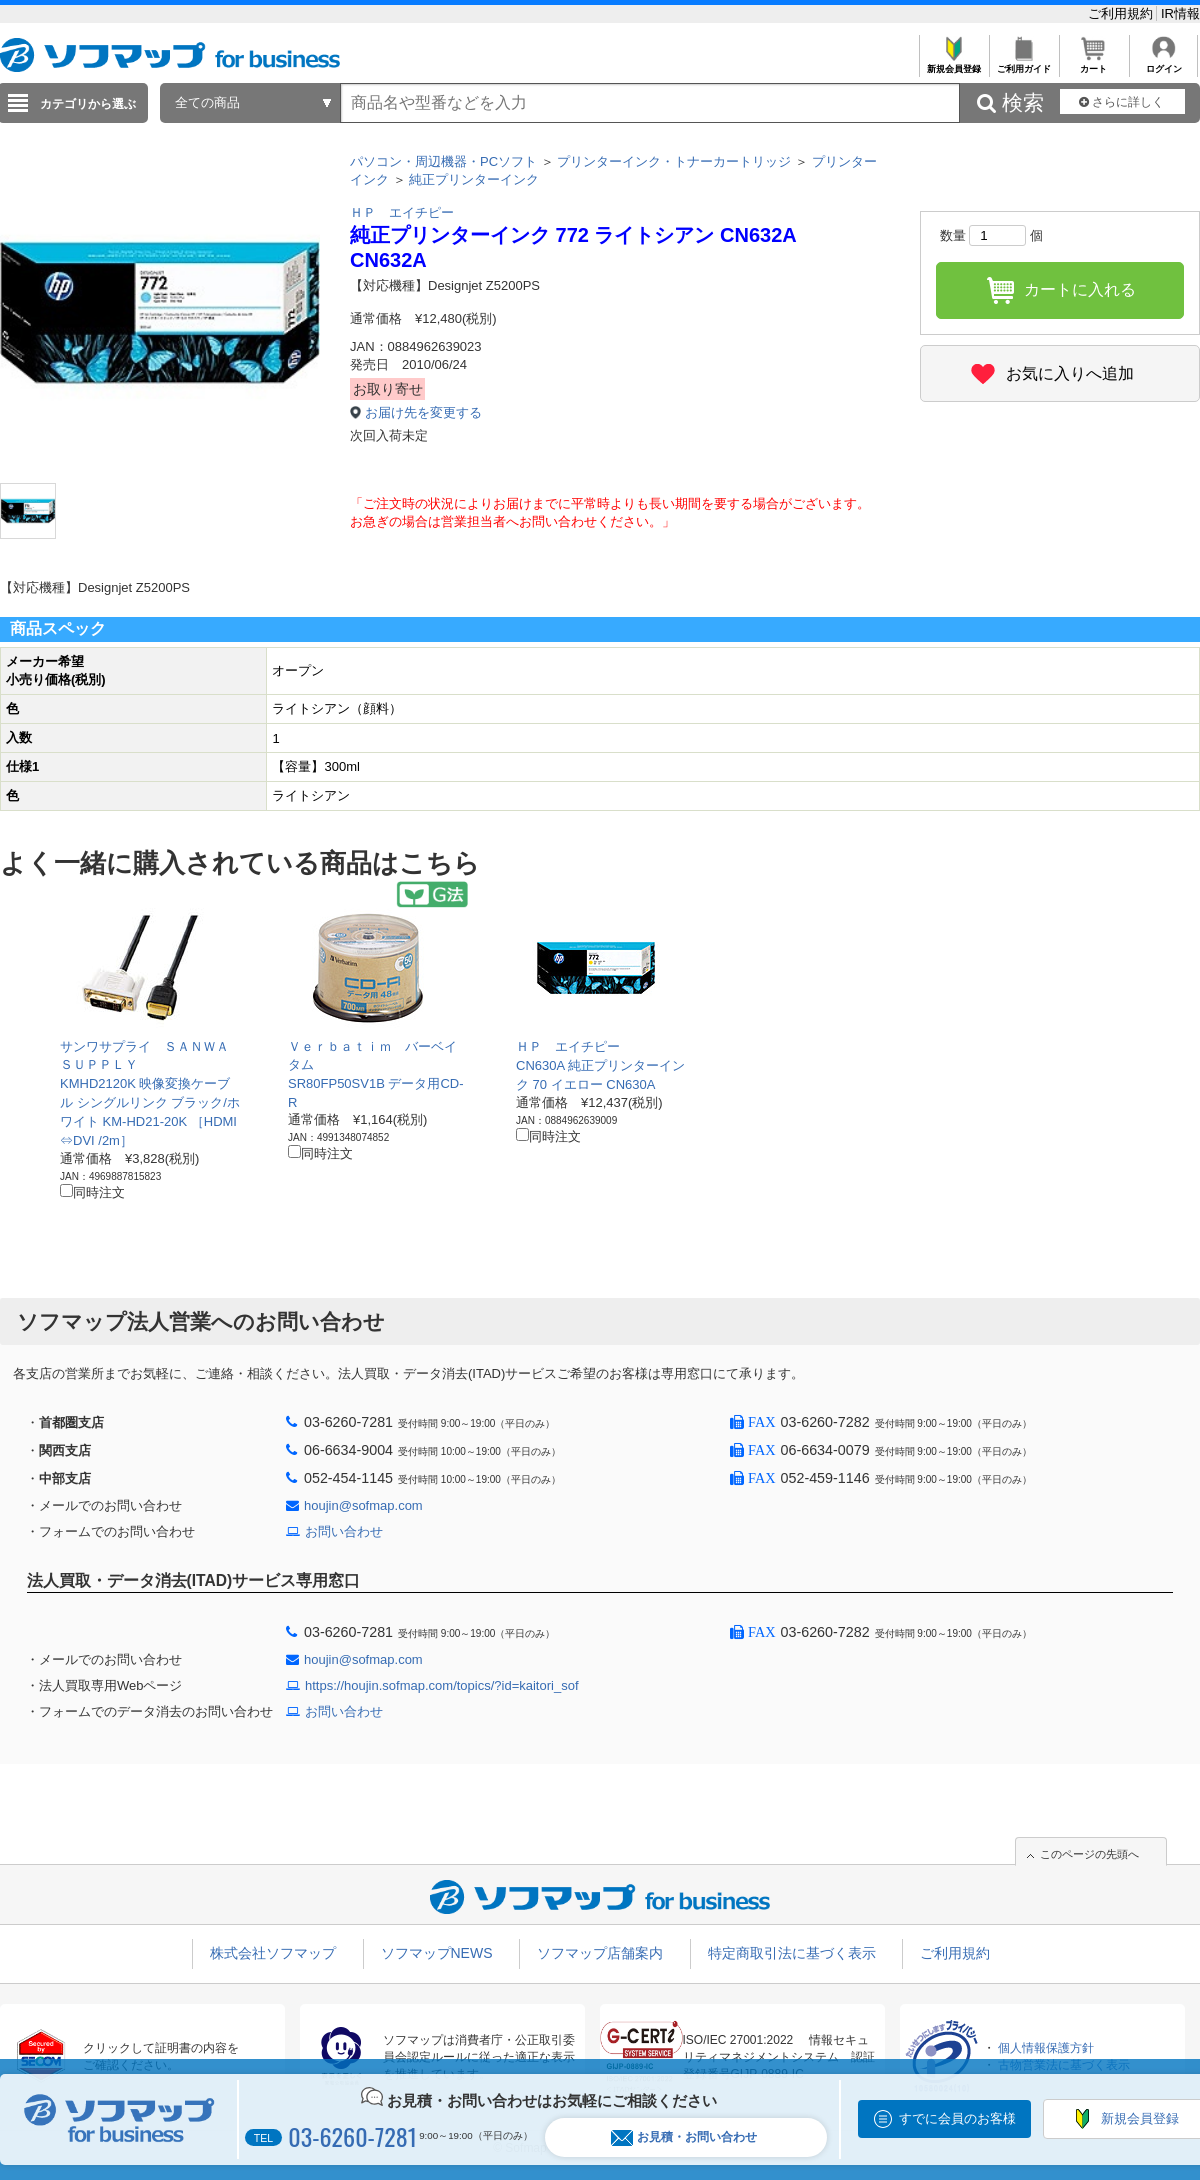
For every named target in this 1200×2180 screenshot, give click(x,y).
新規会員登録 (953, 63)
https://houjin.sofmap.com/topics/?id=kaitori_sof (442, 1685)
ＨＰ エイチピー (402, 212)
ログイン (1163, 63)
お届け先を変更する (423, 412)
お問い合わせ (344, 1531)
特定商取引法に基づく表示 (792, 1953)
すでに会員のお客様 (957, 2118)
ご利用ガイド (1023, 63)
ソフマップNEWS (437, 1953)
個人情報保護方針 (1046, 2048)
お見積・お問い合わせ (684, 2137)
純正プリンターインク (474, 179)
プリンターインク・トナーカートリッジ (674, 161)
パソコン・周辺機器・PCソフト (443, 161)
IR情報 (1180, 13)
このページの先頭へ (1089, 1854)
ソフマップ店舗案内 (600, 1953)
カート (1093, 63)
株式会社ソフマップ (273, 1953)
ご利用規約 (1122, 13)
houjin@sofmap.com (363, 1505)
